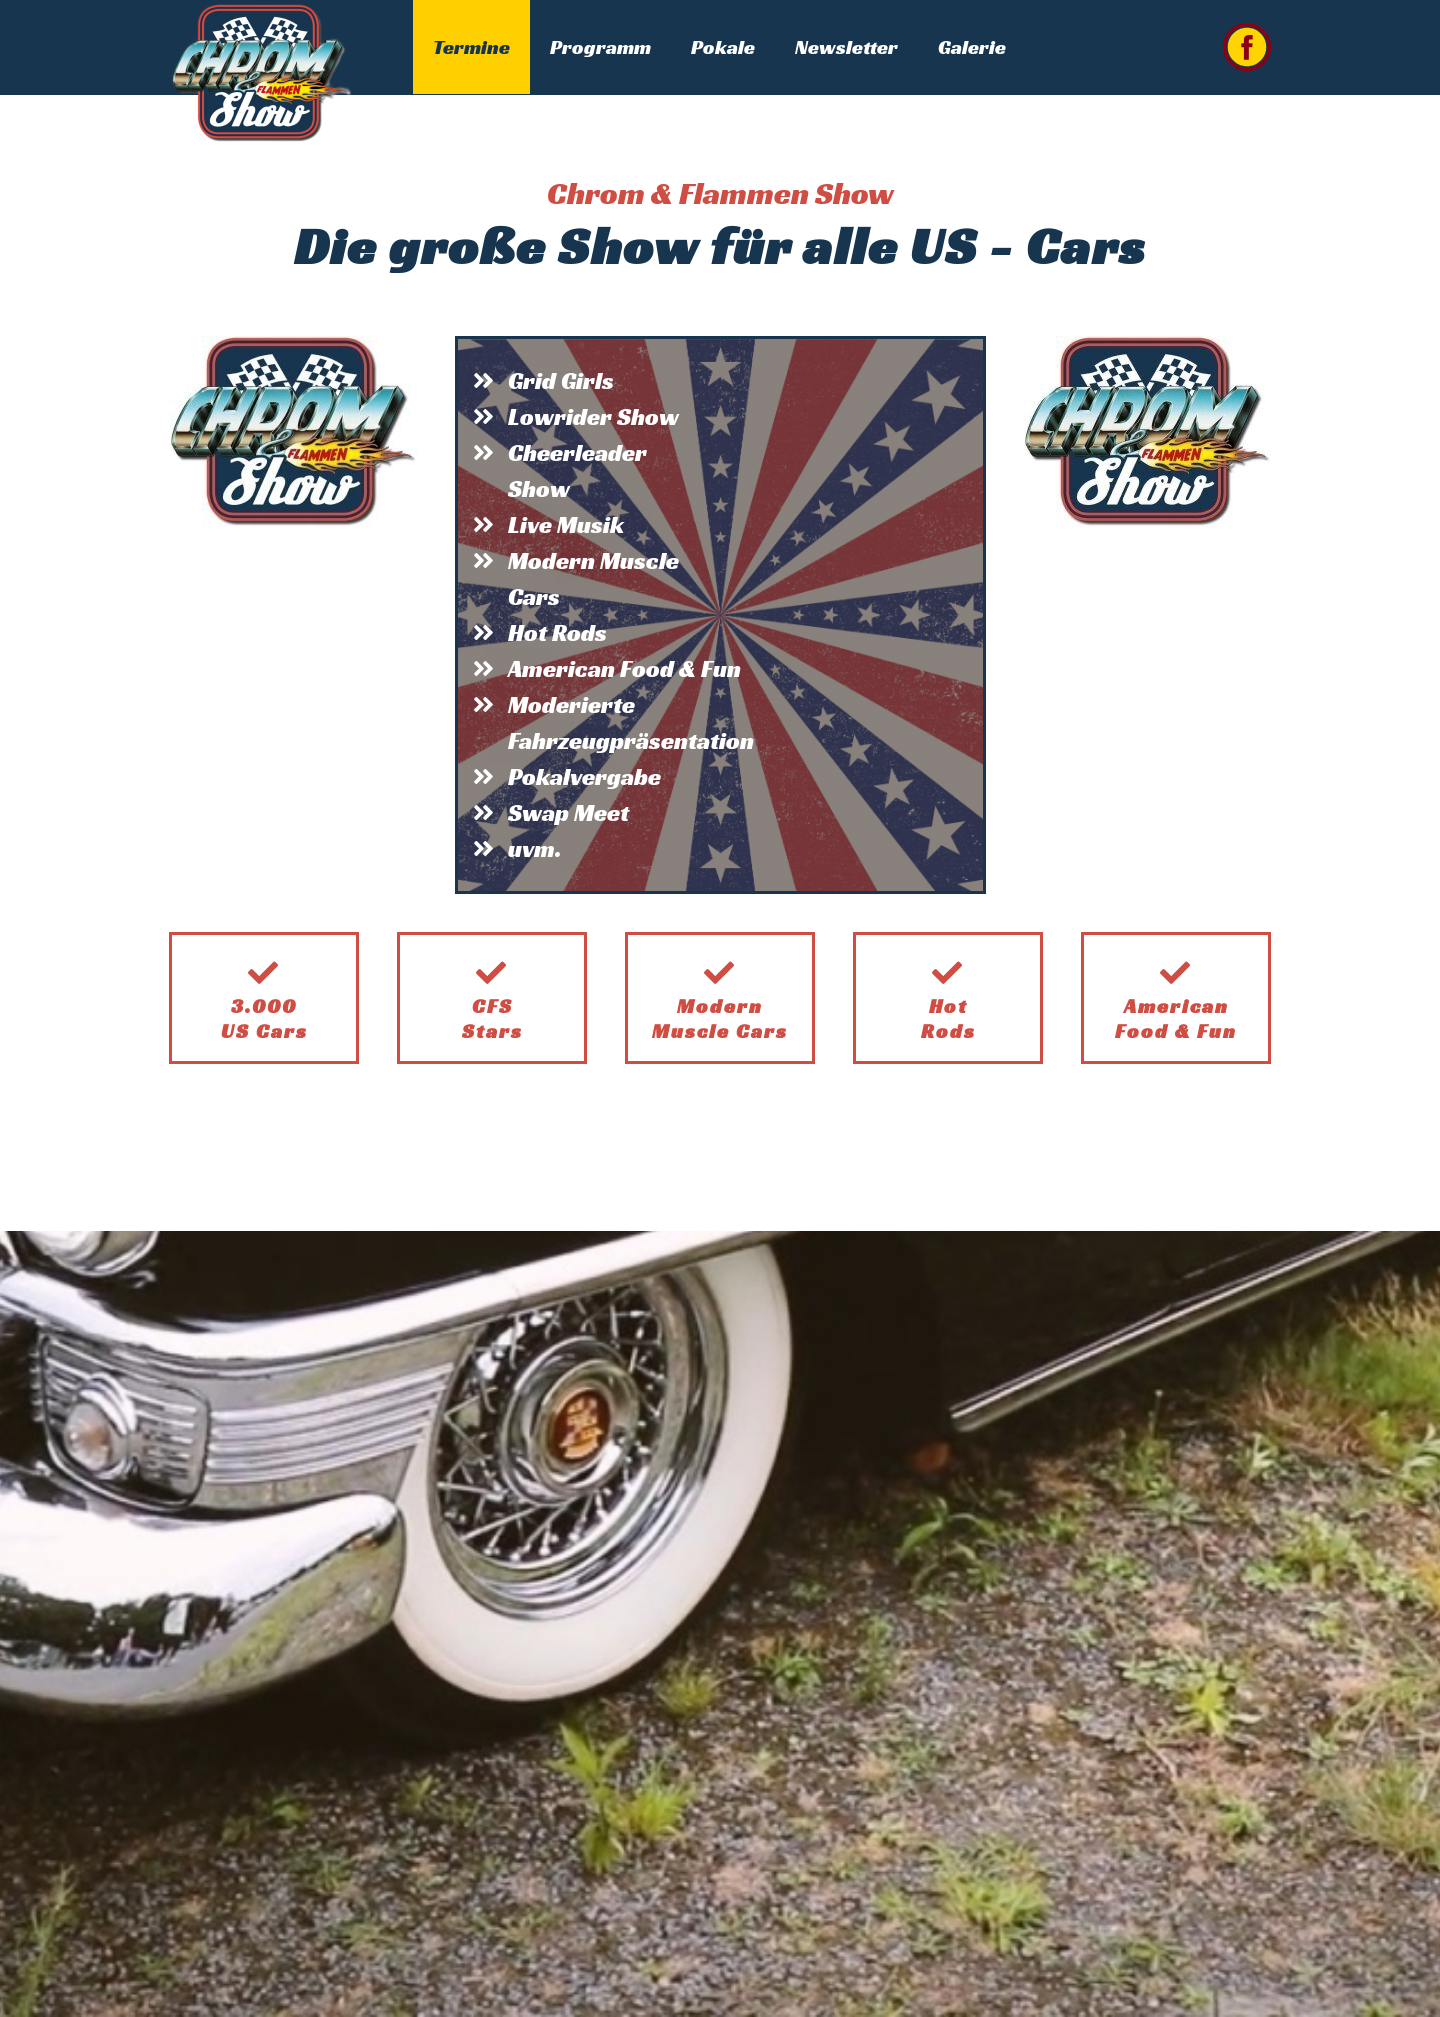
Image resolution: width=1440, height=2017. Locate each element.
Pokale (723, 47)
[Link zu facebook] (1247, 47)
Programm (600, 47)
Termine (471, 47)
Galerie (972, 47)
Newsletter (846, 47)
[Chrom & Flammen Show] (261, 71)
